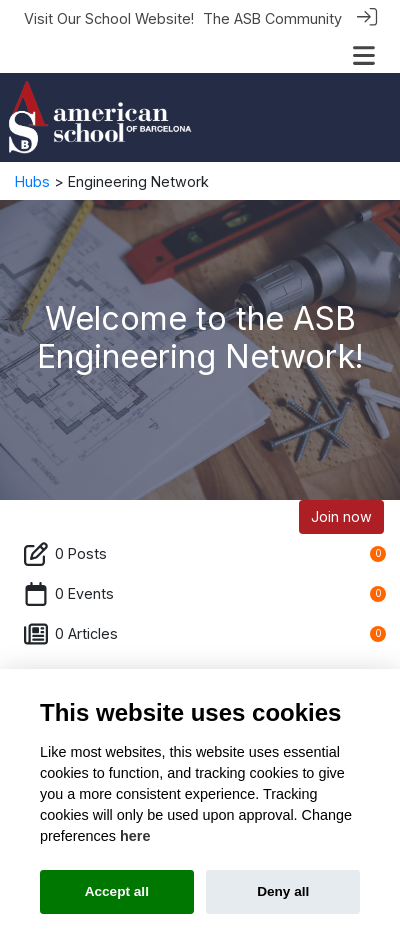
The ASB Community (272, 18)
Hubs (32, 179)
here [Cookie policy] (135, 836)
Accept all (117, 891)
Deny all (283, 891)
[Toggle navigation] (364, 55)
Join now (341, 515)
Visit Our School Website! (109, 18)
